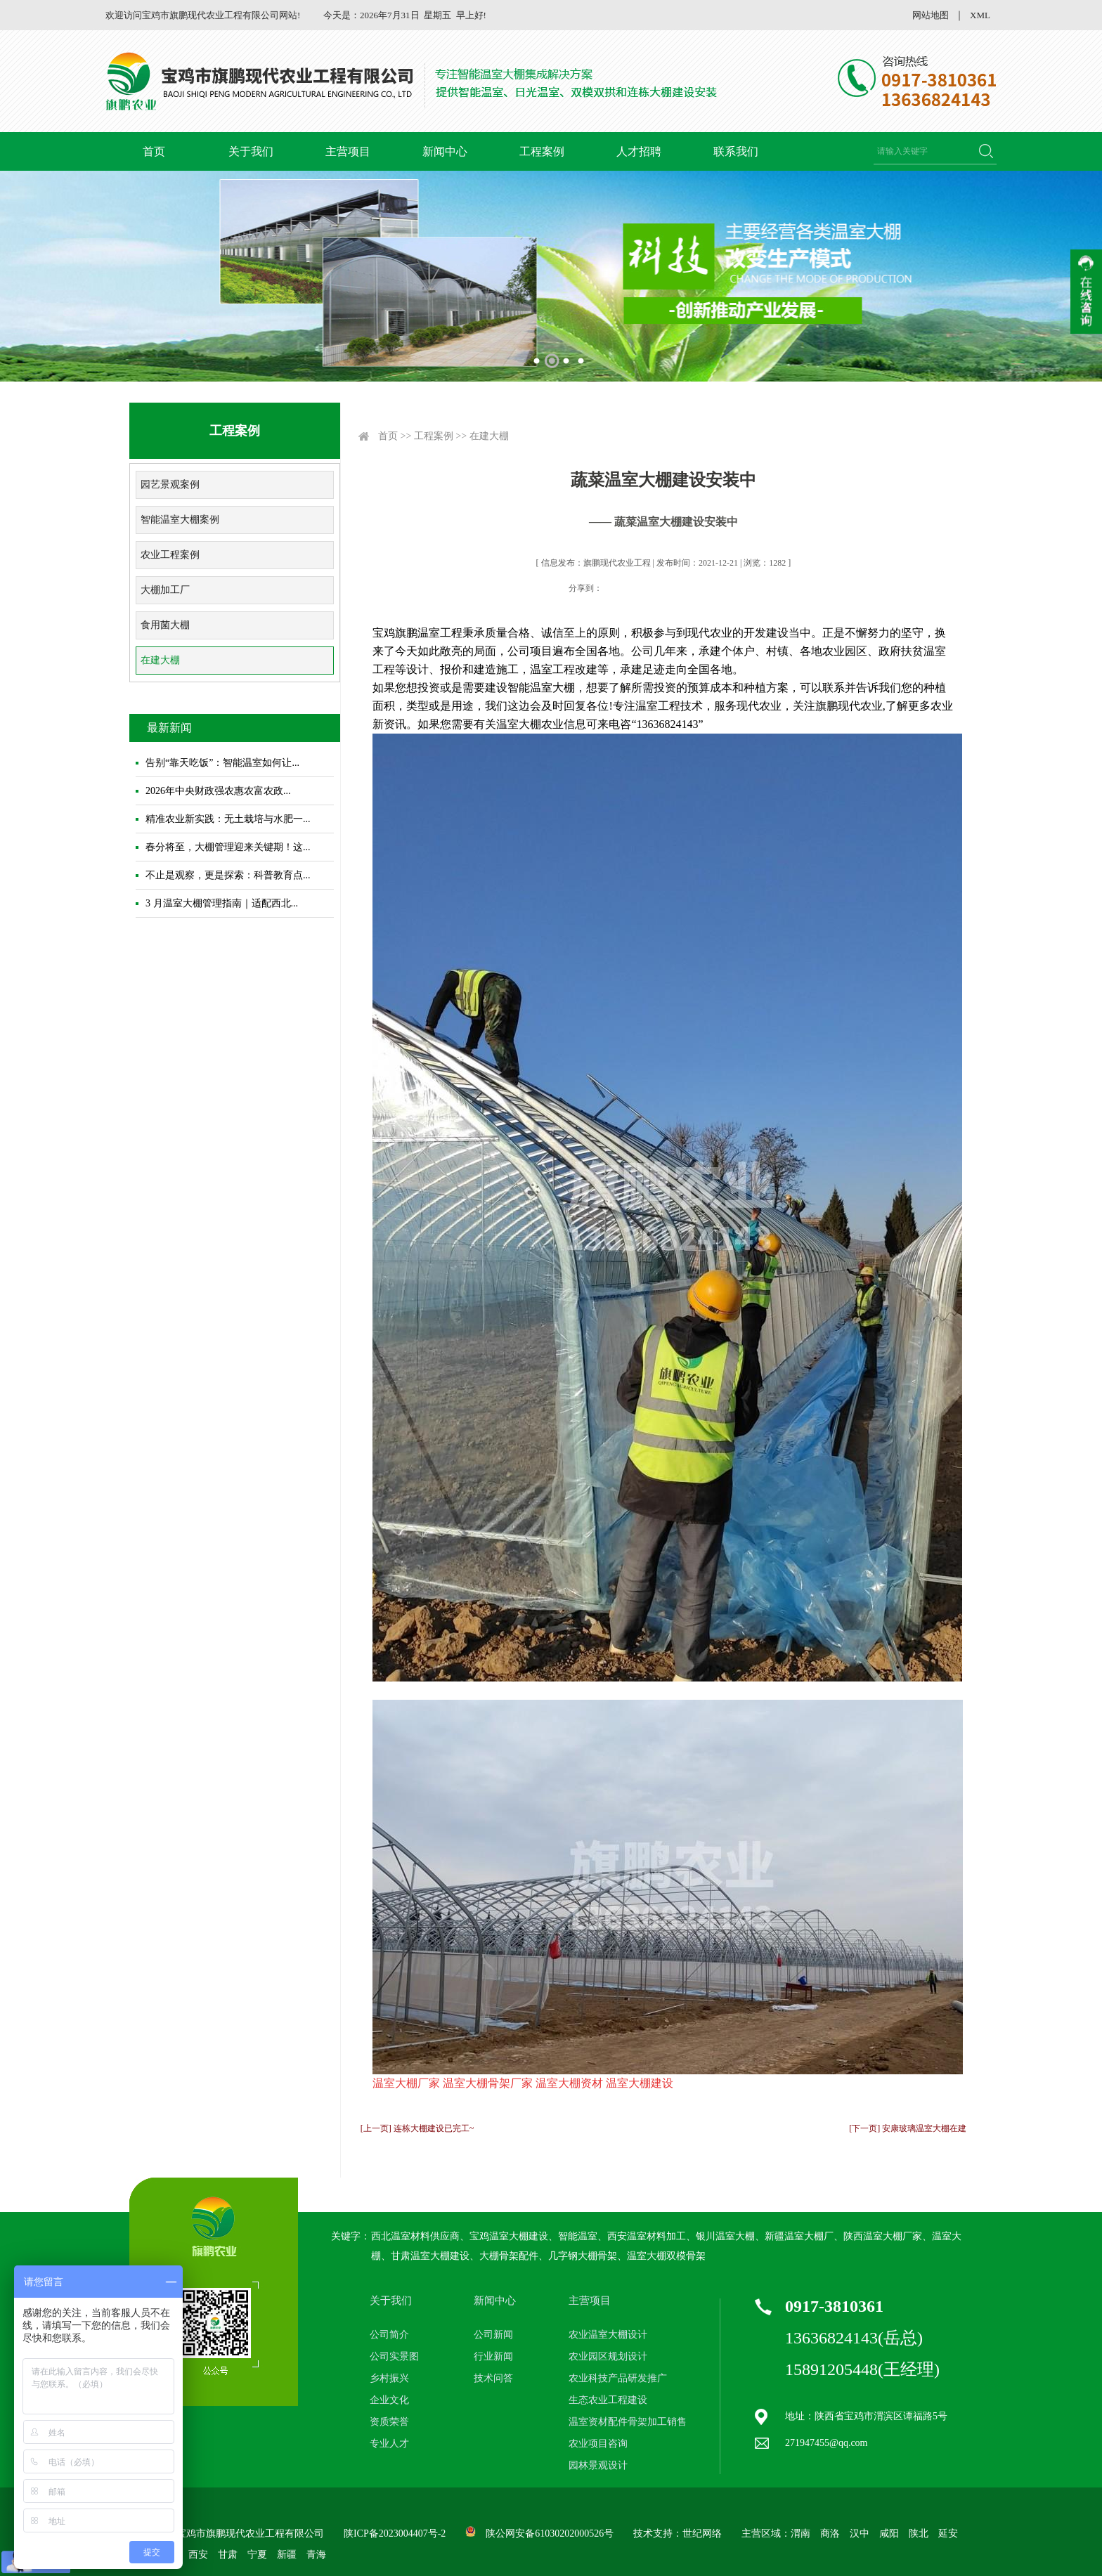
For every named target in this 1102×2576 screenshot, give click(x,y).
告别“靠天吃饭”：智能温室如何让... (222, 762)
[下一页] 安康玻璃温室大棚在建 (907, 2128)
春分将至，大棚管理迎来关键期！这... (228, 847)
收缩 (1086, 291)
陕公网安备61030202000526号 (550, 2533)
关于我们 (250, 151)
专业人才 (389, 2443)
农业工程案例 (170, 554)
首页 (154, 151)
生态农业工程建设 (608, 2400)
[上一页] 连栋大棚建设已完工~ (417, 2128)
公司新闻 (493, 2334)
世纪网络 (702, 2533)
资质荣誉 (389, 2421)
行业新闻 (493, 2356)
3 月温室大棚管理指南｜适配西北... (221, 903)
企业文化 (389, 2400)
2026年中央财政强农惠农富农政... (218, 791)
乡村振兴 (389, 2378)
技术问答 (493, 2378)
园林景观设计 (598, 2465)
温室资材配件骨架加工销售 (628, 2421)
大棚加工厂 (165, 590)
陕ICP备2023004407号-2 (395, 2533)
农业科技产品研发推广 (618, 2378)
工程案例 (541, 151)
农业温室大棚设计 (608, 2334)
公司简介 (389, 2334)
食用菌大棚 (165, 625)
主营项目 (347, 151)
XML (980, 15)
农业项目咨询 (598, 2443)
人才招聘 (638, 151)
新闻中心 (444, 151)
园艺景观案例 (170, 484)
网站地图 (930, 15)
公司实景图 (394, 2356)
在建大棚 (160, 660)
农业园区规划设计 (608, 2356)
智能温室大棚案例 (180, 519)
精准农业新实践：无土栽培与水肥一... (228, 819)
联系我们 (735, 151)
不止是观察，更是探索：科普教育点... (228, 875)
